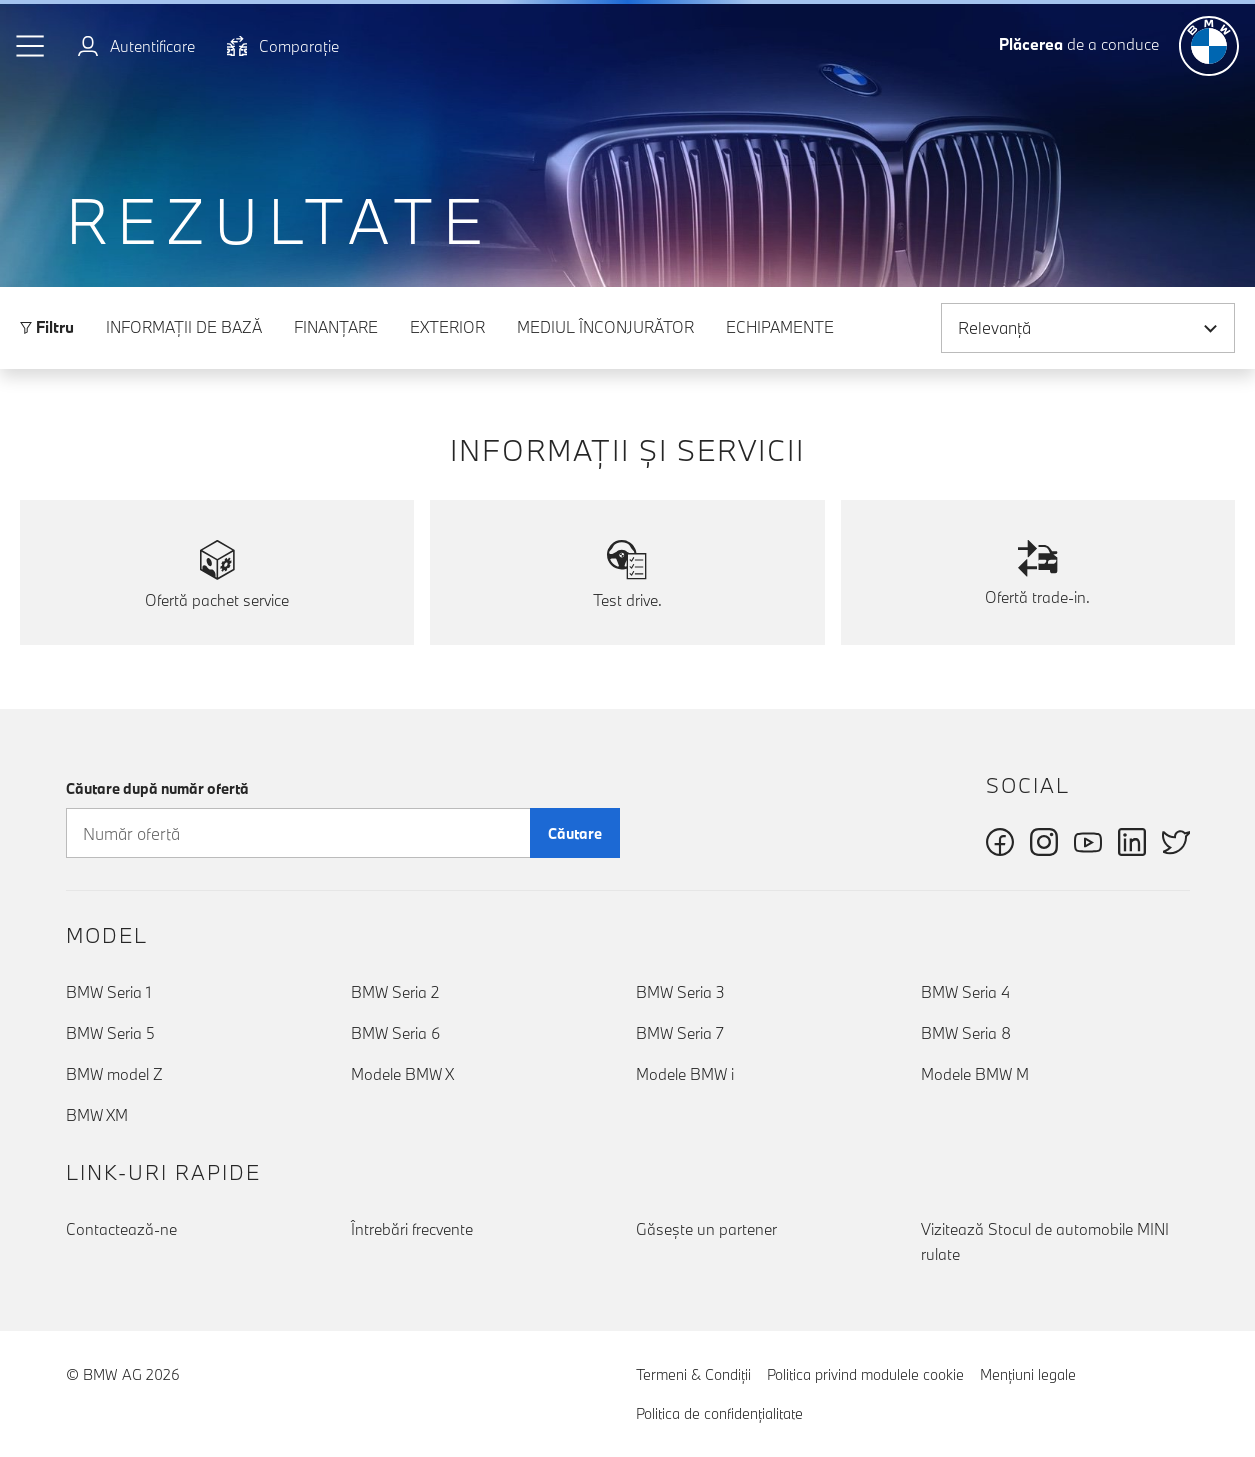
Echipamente (780, 327)
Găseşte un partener (706, 1229)
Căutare (575, 833)
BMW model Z (114, 1074)
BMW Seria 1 (108, 992)
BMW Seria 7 (680, 1033)
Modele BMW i (685, 1074)
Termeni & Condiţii (693, 1374)
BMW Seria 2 (395, 992)
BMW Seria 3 (680, 992)
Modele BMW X (402, 1074)
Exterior (447, 327)
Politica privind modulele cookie (865, 1374)
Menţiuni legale (1028, 1374)
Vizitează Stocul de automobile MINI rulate (1045, 1241)
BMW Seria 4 (965, 992)
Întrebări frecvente (412, 1229)
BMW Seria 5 (110, 1033)
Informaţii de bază (184, 327)
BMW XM (97, 1115)
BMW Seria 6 (395, 1033)
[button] (31, 46)
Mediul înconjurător (605, 327)
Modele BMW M (975, 1074)
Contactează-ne (121, 1229)
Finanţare (336, 327)
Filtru (47, 327)
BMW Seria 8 (966, 1033)
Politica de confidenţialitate (719, 1413)
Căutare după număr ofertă (157, 788)
